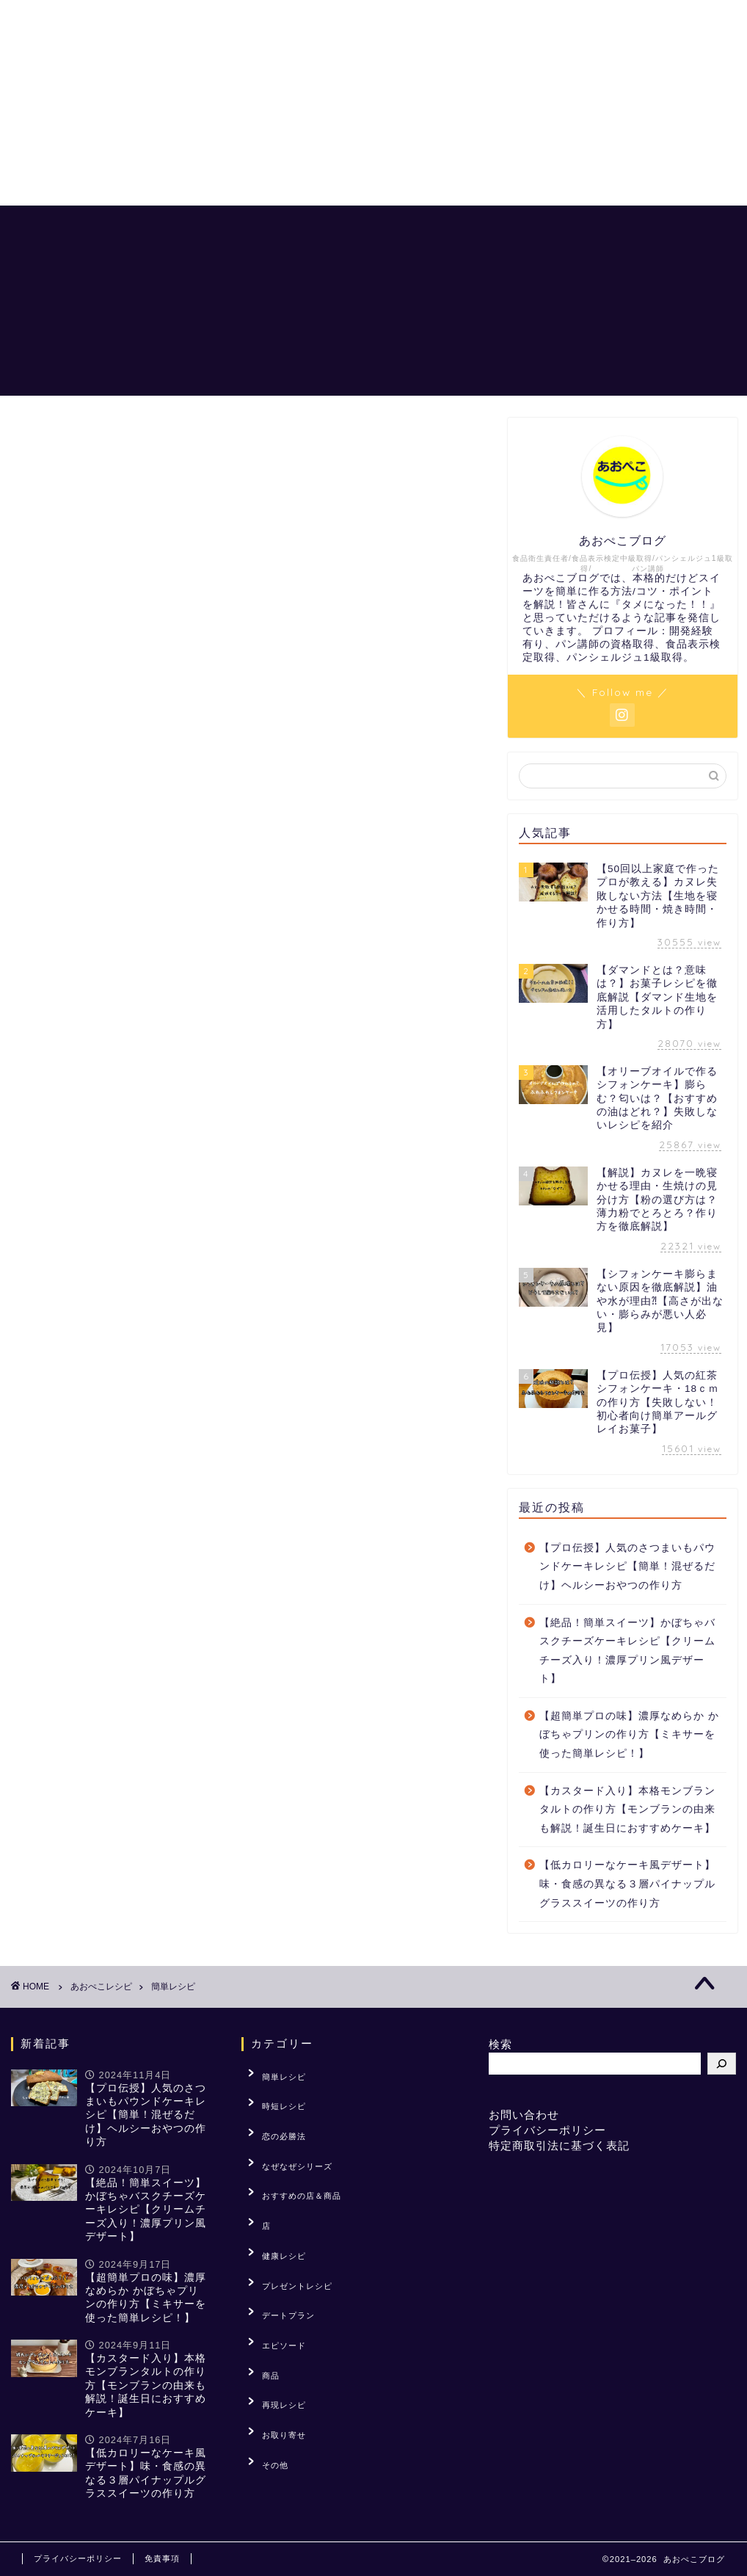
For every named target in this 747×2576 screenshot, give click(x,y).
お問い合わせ (524, 2114)
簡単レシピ (274, 2073)
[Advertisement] (373, 103)
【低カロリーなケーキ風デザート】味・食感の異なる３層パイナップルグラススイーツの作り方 (627, 1884)
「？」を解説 (558, 228)
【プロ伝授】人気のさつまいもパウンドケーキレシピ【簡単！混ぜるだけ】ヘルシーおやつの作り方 (627, 1566)
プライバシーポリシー (547, 2130)
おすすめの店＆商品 (668, 228)
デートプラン (278, 2253)
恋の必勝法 (471, 228)
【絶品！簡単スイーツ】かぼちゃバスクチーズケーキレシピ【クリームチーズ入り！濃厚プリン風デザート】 (627, 1651)
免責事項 (162, 2558)
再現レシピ (274, 2321)
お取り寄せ (274, 2344)
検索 (500, 2044)
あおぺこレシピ (379, 228)
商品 (261, 2299)
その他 (265, 2366)
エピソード (274, 2276)
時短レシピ (274, 2095)
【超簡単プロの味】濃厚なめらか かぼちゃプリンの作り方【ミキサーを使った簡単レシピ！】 (629, 1734)
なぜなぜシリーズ (287, 2140)
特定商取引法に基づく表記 (559, 2145)
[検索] (721, 2063)
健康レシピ (274, 2208)
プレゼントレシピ (287, 2231)
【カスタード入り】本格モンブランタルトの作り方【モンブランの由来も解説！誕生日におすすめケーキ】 (627, 1809)
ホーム (298, 228)
